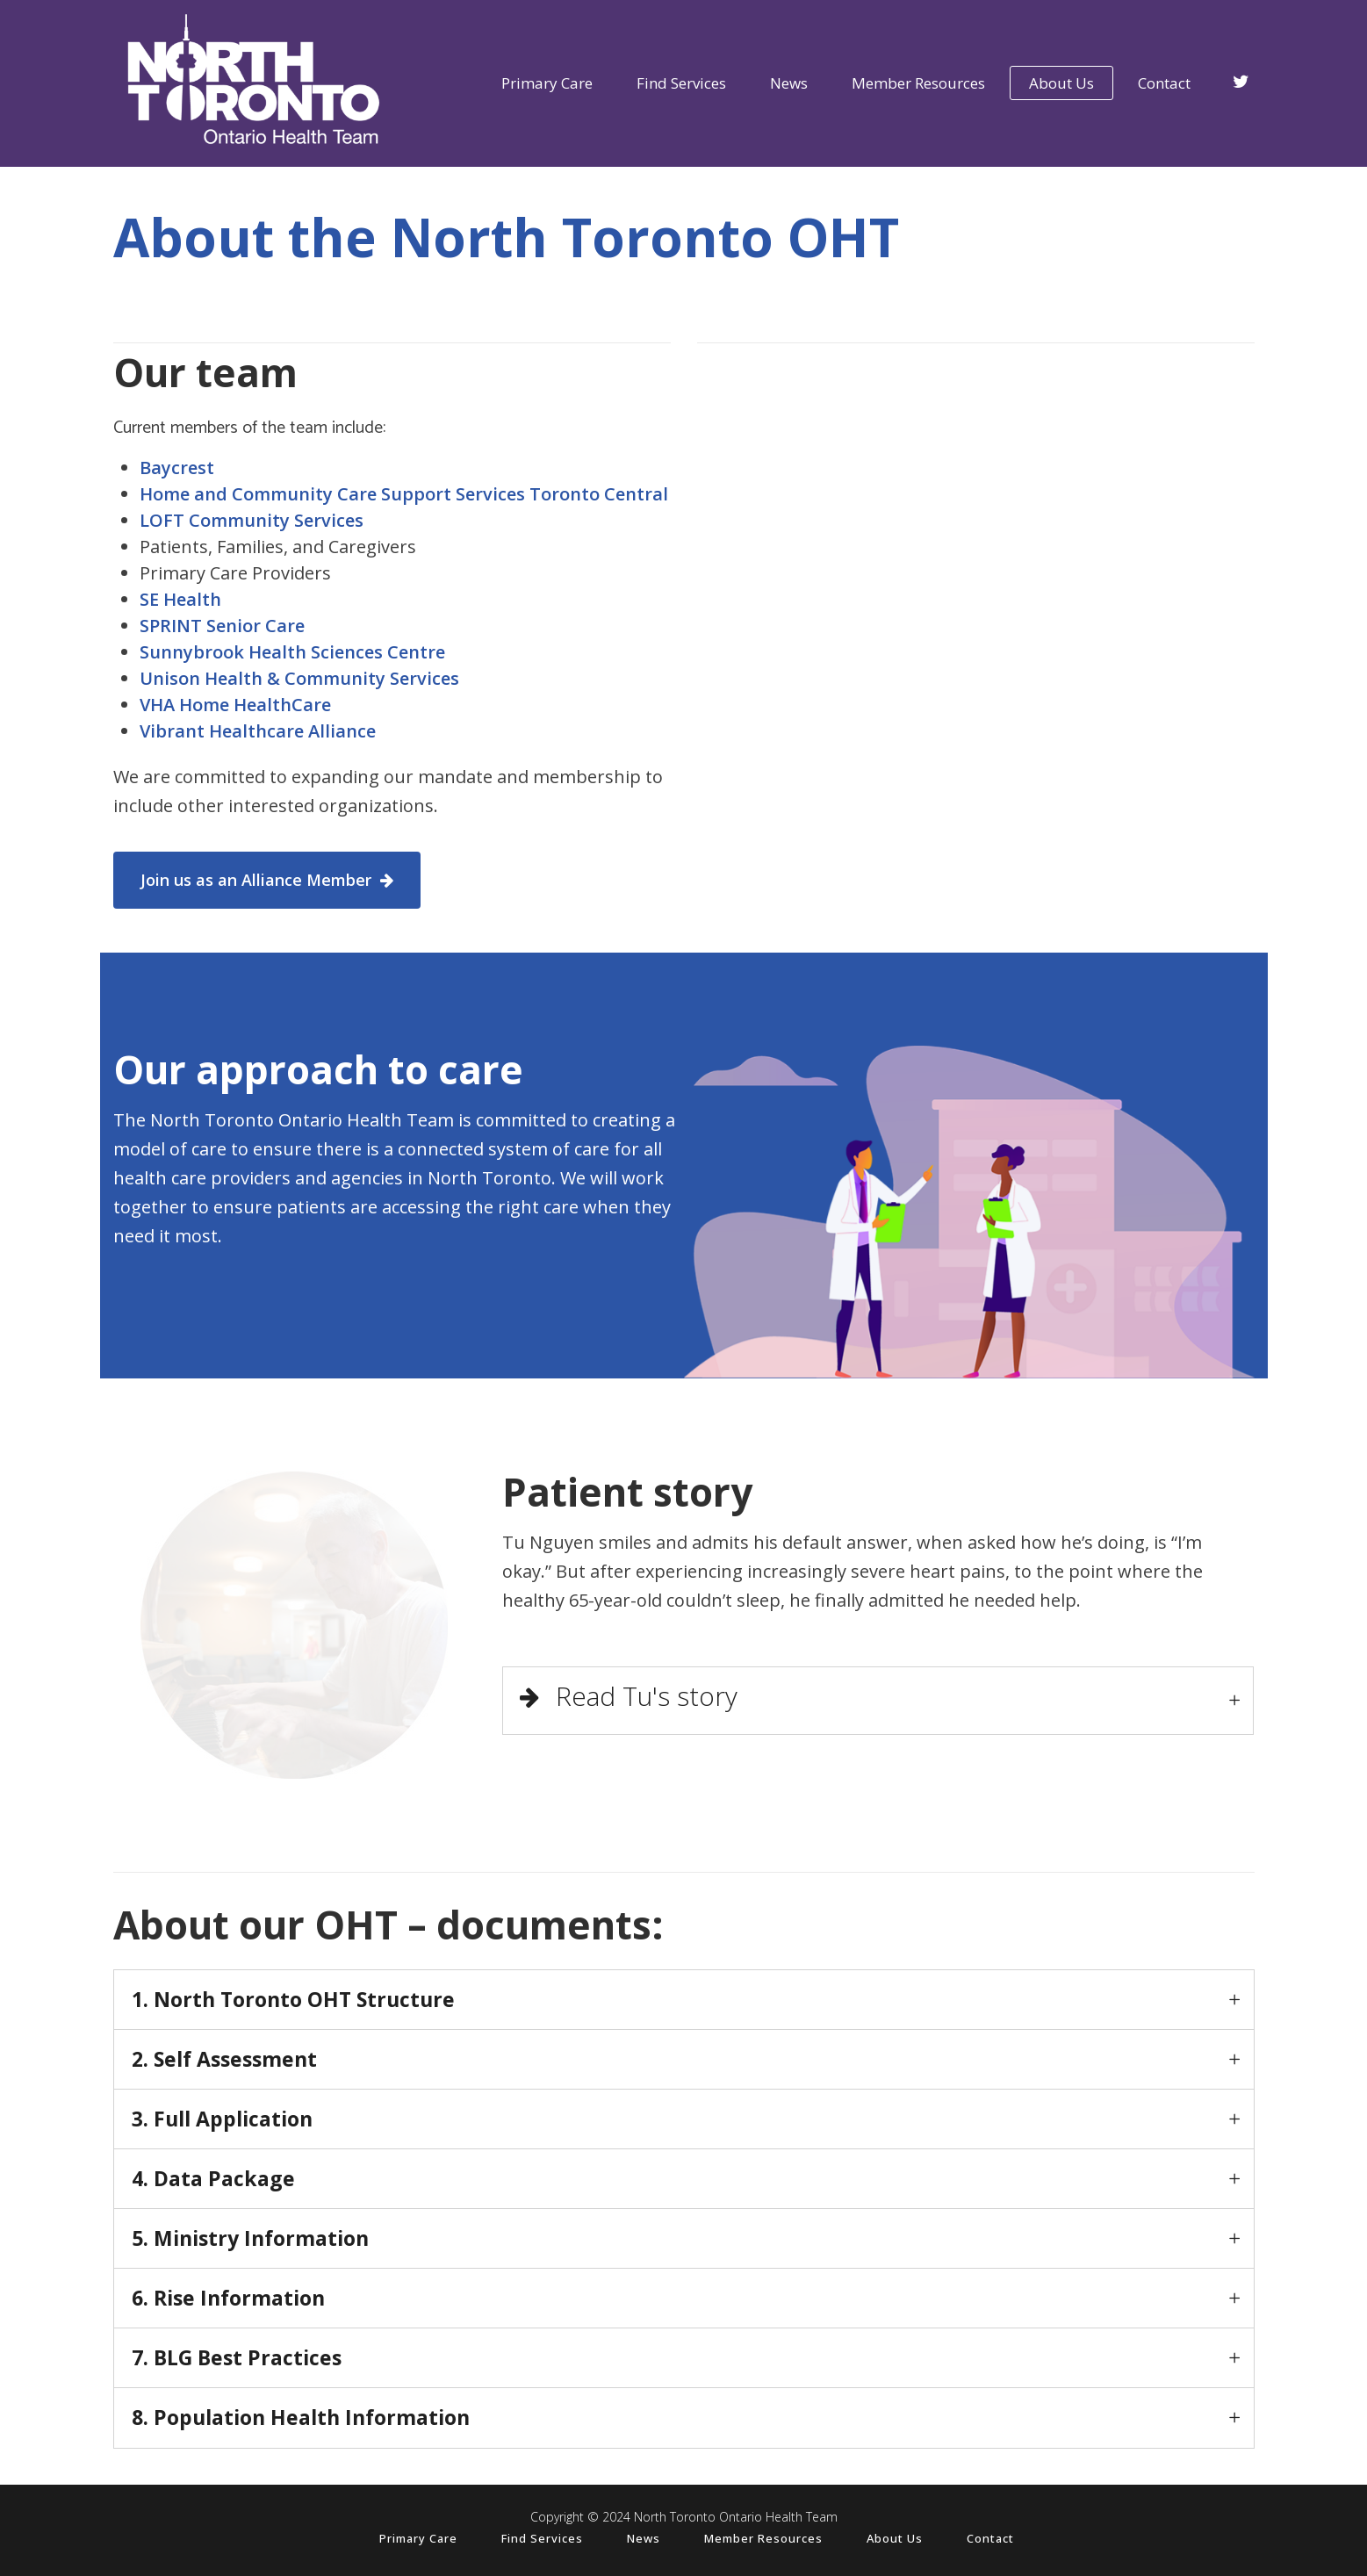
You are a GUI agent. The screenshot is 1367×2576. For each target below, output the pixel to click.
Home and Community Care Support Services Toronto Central (404, 494)
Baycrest (177, 467)
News (643, 2538)
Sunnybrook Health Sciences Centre (292, 652)
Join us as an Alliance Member (266, 879)
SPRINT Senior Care (222, 625)
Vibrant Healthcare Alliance (258, 731)
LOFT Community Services (251, 520)
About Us (895, 2538)
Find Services (542, 2538)
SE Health (180, 599)
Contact (990, 2538)
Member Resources (763, 2538)
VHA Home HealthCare (235, 704)
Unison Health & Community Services (299, 678)
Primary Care (418, 2538)
